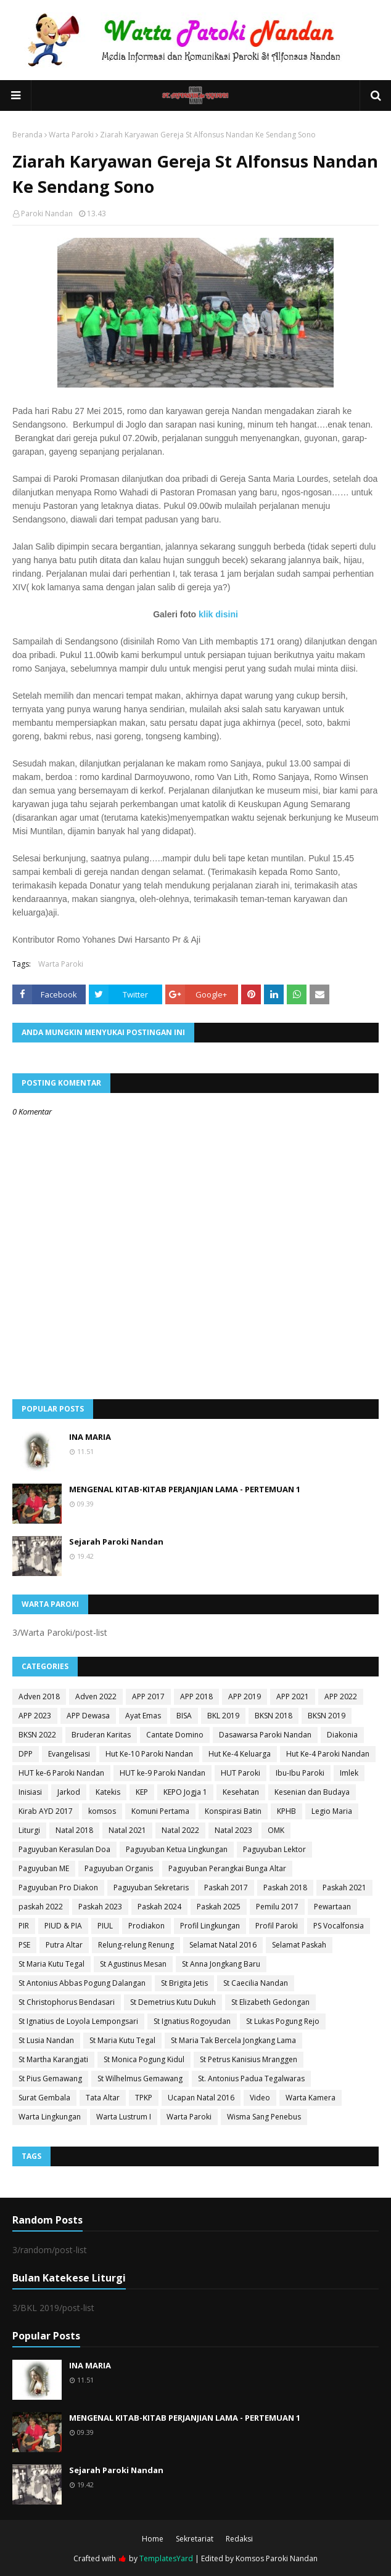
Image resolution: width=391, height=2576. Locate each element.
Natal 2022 (180, 1830)
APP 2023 (35, 1715)
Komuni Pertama (160, 1811)
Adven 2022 (96, 1696)
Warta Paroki (71, 134)
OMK (276, 1830)
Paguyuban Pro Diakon (58, 1887)
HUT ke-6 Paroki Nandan (61, 1773)
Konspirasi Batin (233, 1811)
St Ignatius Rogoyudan (192, 2021)
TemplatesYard (166, 2558)
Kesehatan (241, 1792)
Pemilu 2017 (277, 1906)
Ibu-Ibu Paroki (300, 1773)
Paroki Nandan (47, 213)
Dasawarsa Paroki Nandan (265, 1734)
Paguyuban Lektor (274, 1849)
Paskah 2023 (100, 1906)
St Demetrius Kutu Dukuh (173, 2002)
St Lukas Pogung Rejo (282, 2021)
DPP (26, 1754)
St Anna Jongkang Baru (221, 1964)
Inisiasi (30, 1792)
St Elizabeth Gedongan (270, 2002)
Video (260, 2097)
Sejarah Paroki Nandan (116, 1541)
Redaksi (239, 2538)
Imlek (349, 1773)
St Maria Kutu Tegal (51, 1964)
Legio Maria (331, 1811)
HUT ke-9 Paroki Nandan (162, 1773)
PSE (24, 1945)
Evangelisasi (69, 1754)
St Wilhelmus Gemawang (140, 2078)
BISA (184, 1715)
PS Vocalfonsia (338, 1925)
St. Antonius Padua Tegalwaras (251, 2078)
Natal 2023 (233, 1830)
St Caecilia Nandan (255, 1983)
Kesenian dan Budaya (312, 1792)
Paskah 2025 (219, 1906)
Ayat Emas (143, 1715)
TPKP (143, 2097)
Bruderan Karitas (101, 1734)
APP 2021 (292, 1696)
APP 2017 (148, 1696)
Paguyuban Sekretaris (151, 1887)
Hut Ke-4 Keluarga (239, 1754)
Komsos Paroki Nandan (277, 2558)
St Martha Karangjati (53, 2059)
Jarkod (68, 1792)
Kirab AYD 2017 (46, 1811)
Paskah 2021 (344, 1887)
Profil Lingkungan (210, 1925)
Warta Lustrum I (123, 2116)
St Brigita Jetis (184, 1983)
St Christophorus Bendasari (67, 2002)
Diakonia (342, 1734)
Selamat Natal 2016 (223, 1945)
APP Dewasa (88, 1715)
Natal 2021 (127, 1830)
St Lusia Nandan (46, 2040)
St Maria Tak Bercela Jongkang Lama (233, 2040)
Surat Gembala (44, 2097)
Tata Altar (103, 2097)
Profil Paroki (276, 1925)
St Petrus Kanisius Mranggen (248, 2059)
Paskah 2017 (226, 1887)
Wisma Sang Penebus (264, 2116)
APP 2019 (244, 1696)
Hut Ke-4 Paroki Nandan (327, 1754)
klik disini (218, 614)
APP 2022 (340, 1696)
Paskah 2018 (285, 1887)
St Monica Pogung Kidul (144, 2059)
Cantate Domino (175, 1734)
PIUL (105, 1925)
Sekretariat (194, 2538)
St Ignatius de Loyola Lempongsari (78, 2021)
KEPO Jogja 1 (185, 1792)
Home (152, 2538)
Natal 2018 (74, 1830)
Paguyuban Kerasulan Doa (64, 1849)
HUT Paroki (240, 1773)
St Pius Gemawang (50, 2078)
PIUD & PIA (63, 1925)
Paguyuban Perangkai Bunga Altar (227, 1868)
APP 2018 (196, 1696)
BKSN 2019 (326, 1715)
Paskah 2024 (159, 1906)
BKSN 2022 (37, 1734)
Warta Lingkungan (50, 2116)
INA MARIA (90, 1436)
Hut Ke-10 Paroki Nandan (149, 1754)
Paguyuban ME (44, 1868)
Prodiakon (146, 1925)
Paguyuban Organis (118, 1868)
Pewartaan (332, 1906)
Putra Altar (64, 1945)
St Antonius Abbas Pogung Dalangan (82, 1983)
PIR (24, 1925)
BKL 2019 (223, 1715)
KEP (142, 1792)
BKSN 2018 (273, 1715)
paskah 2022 (41, 1906)
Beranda (27, 134)
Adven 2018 (39, 1696)
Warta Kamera (310, 2097)
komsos (102, 1811)
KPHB (286, 1811)
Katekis (108, 1792)
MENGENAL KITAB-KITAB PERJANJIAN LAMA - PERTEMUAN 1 (184, 1489)
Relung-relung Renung (136, 1945)
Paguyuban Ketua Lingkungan (177, 1849)
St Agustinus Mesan (133, 1964)
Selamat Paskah (299, 1945)
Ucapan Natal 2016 (201, 2097)
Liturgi (29, 1830)
